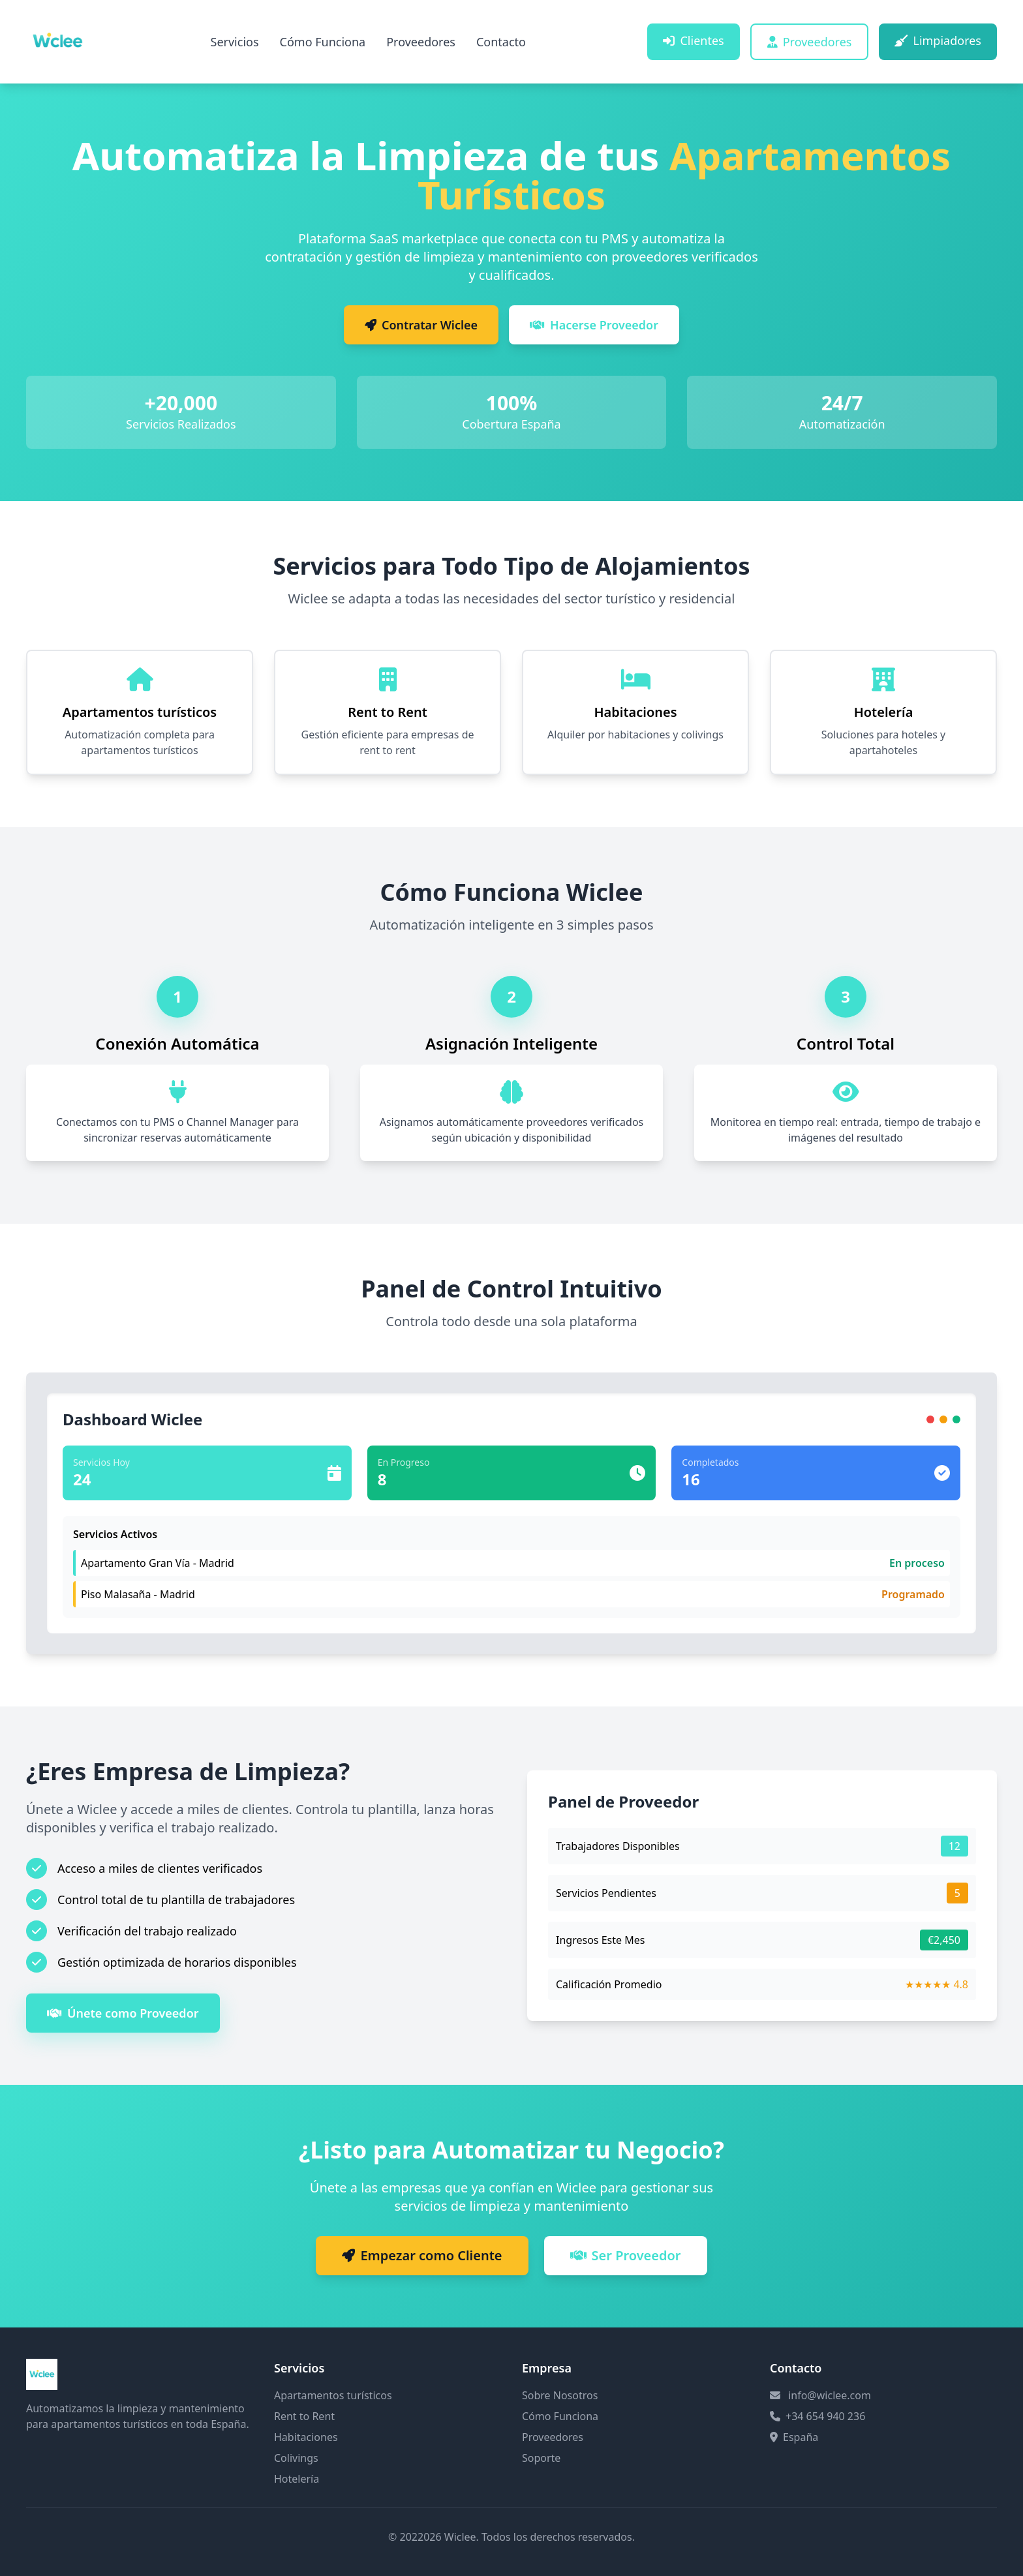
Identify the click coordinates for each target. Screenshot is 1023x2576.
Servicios (235, 42)
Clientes (693, 40)
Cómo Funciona (323, 42)
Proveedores (420, 42)
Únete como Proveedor (123, 2013)
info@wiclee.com (829, 2395)
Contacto (501, 42)
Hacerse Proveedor (594, 325)
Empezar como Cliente (422, 2255)
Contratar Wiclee (421, 325)
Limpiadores (937, 40)
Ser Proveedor (625, 2255)
